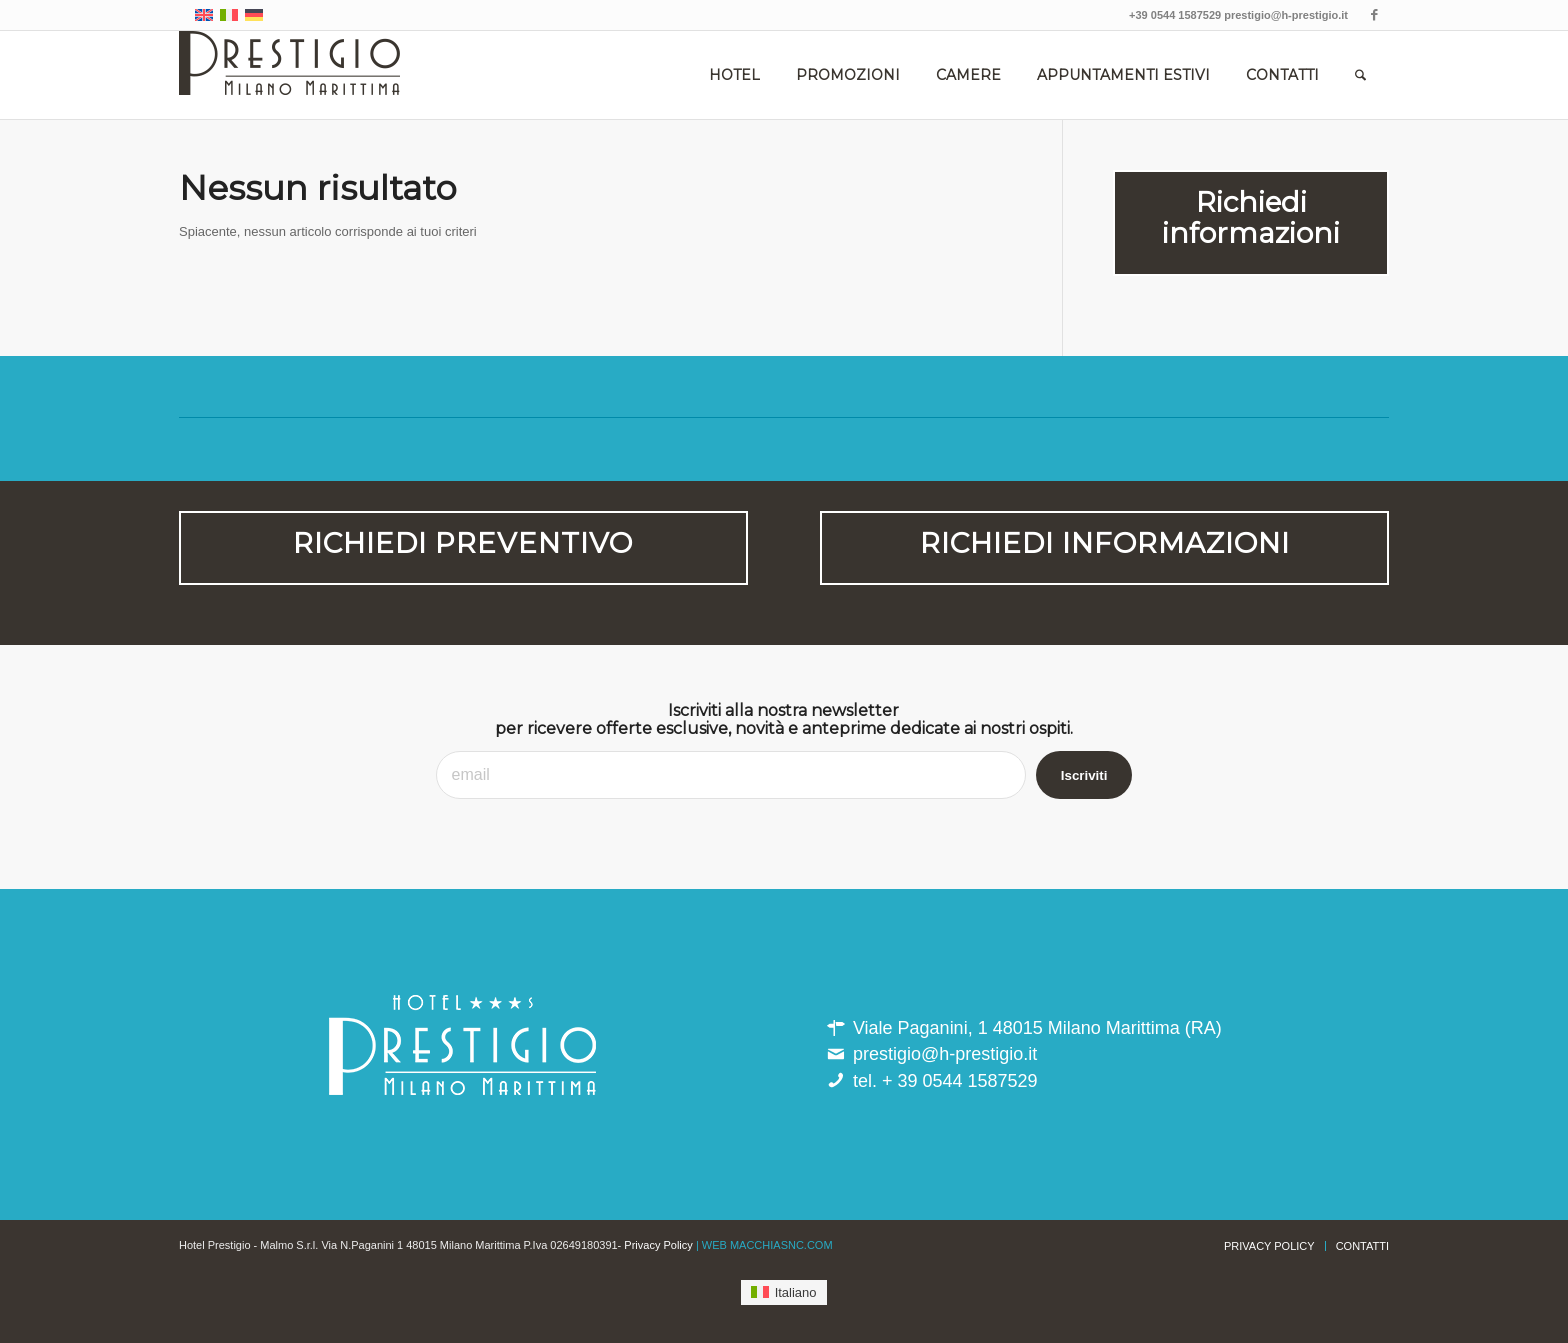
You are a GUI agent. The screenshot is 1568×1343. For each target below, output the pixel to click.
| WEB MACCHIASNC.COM (764, 1245)
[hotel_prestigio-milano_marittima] (289, 75)
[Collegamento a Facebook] (1374, 15)
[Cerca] (1360, 75)
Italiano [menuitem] (796, 1292)
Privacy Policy (658, 1245)
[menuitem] (734, 75)
